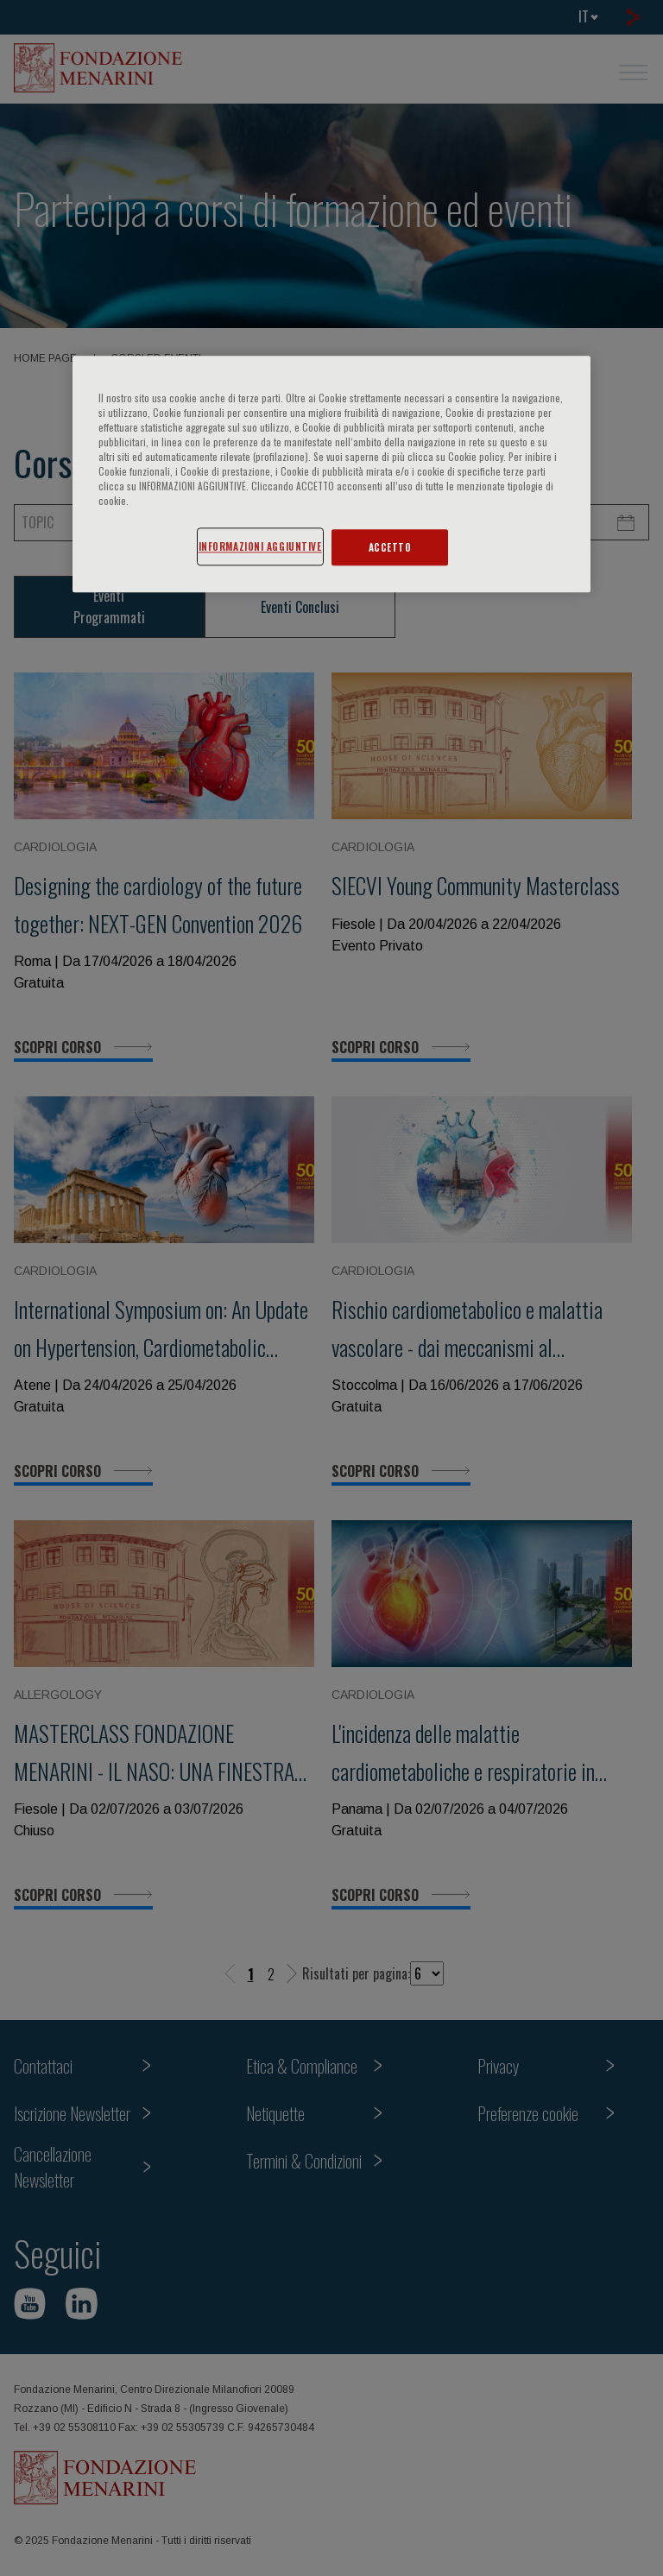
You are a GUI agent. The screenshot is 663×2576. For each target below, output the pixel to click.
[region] (331, 474)
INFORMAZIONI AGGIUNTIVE (260, 546)
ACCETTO (390, 547)
